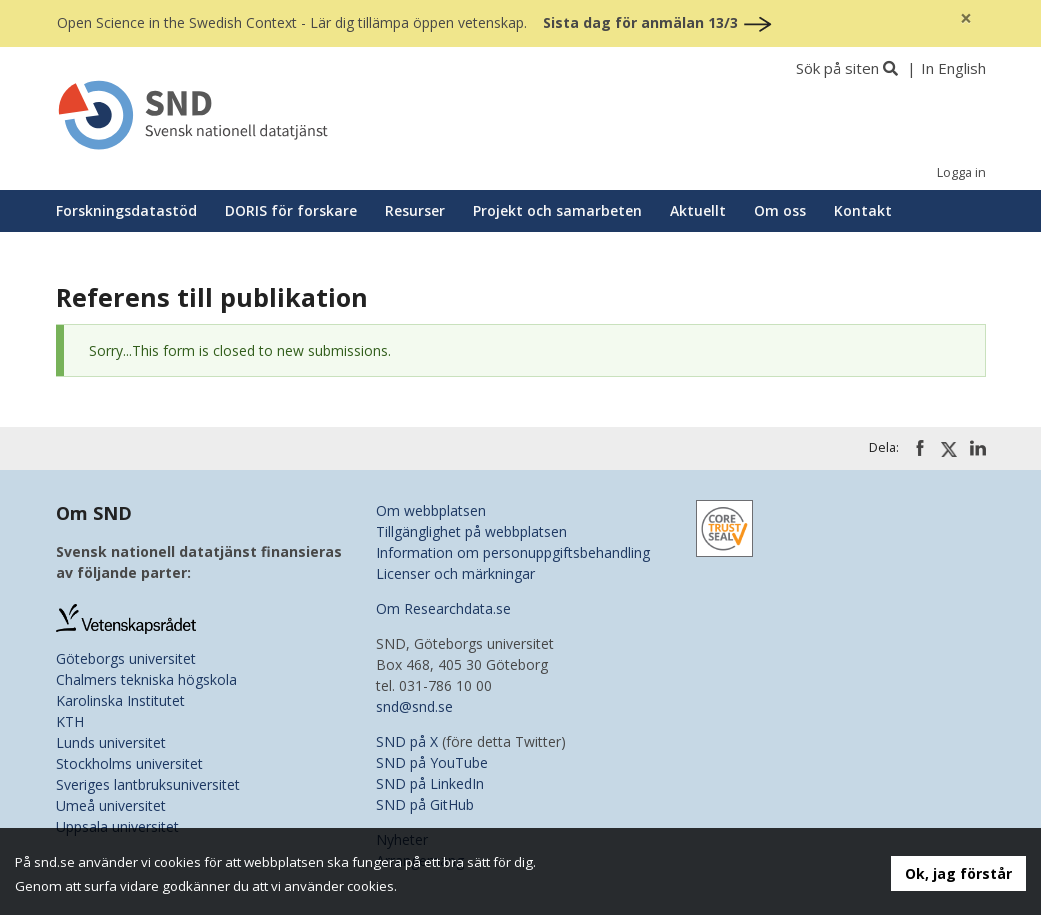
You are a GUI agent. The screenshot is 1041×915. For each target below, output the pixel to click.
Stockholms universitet (129, 763)
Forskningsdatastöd (126, 210)
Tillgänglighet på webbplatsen (471, 531)
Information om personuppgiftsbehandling (513, 552)
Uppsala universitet (117, 826)
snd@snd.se (414, 706)
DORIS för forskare (291, 210)
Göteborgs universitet (126, 658)
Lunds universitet (111, 742)
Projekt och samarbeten (557, 210)
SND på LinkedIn (430, 783)
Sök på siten (837, 68)
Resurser (415, 210)
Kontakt (863, 210)
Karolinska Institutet (120, 700)
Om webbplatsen (431, 510)
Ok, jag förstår (958, 873)
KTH (70, 721)
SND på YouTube (432, 762)
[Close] (966, 18)
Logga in (961, 172)
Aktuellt (698, 210)
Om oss (780, 210)
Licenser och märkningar (455, 573)
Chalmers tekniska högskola (146, 679)
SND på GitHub (425, 804)
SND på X (407, 741)
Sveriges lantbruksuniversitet (148, 784)
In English (953, 68)
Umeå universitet (111, 805)
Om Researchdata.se (443, 608)
